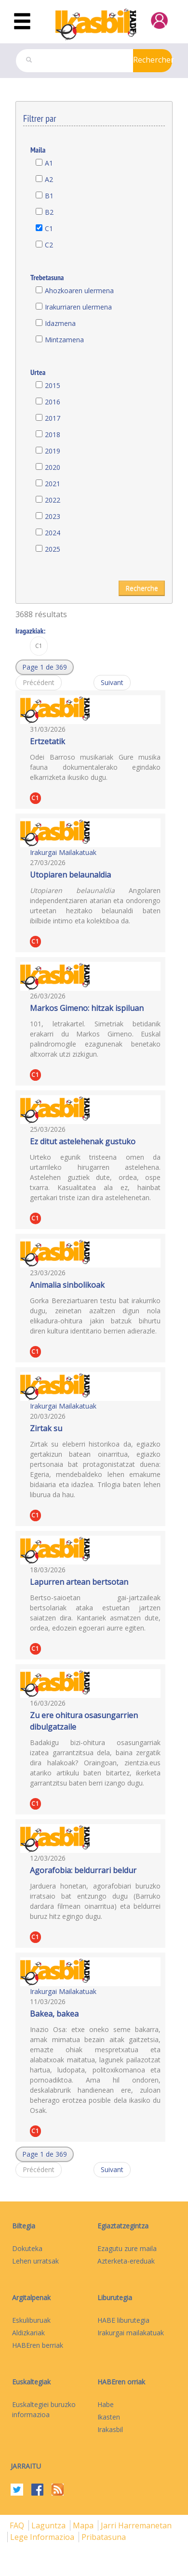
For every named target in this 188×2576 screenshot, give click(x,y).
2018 (52, 434)
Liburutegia (114, 2297)
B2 (49, 212)
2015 (52, 385)
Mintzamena (64, 339)
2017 (52, 418)
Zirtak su (46, 1428)
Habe (105, 2404)
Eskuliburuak (31, 2320)
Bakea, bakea (54, 2013)
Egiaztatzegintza (122, 2225)
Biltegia (23, 2225)
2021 (52, 483)
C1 (49, 228)
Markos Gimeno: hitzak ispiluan (87, 1008)
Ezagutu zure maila (127, 2248)
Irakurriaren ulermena (78, 306)
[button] (44, 667)
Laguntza (49, 2525)
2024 (52, 532)
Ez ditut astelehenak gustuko (82, 1141)
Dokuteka (27, 2248)
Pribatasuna (103, 2537)
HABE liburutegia (123, 2320)
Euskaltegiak (31, 2381)
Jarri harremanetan (136, 2525)
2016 (52, 401)
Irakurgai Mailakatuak (63, 852)
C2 (49, 244)
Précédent (38, 682)
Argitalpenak (31, 2297)
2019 (52, 450)
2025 (52, 549)
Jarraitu (26, 2466)
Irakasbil (110, 2429)
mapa (84, 2525)
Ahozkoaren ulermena (79, 290)
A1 (49, 163)
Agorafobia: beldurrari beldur (83, 1870)
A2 (49, 179)
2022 (52, 500)
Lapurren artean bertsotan (79, 1582)
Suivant (112, 682)
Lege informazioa (43, 2537)
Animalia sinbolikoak (67, 1285)
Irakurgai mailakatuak (130, 2332)
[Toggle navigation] (22, 22)
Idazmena (60, 323)
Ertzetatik (47, 741)
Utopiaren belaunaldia (70, 874)
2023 (52, 516)
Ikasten (108, 2416)
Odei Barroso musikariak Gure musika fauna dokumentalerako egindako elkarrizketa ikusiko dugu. (95, 767)
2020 (52, 467)
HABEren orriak (121, 2381)
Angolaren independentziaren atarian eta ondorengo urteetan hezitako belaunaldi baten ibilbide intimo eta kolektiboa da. (95, 905)
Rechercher (152, 59)
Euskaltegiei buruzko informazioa (44, 2409)
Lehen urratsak (35, 2260)
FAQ (18, 2525)
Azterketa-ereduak (126, 2260)
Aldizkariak (28, 2332)
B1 (49, 195)
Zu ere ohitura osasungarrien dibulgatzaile (84, 1721)
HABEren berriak (37, 2345)
